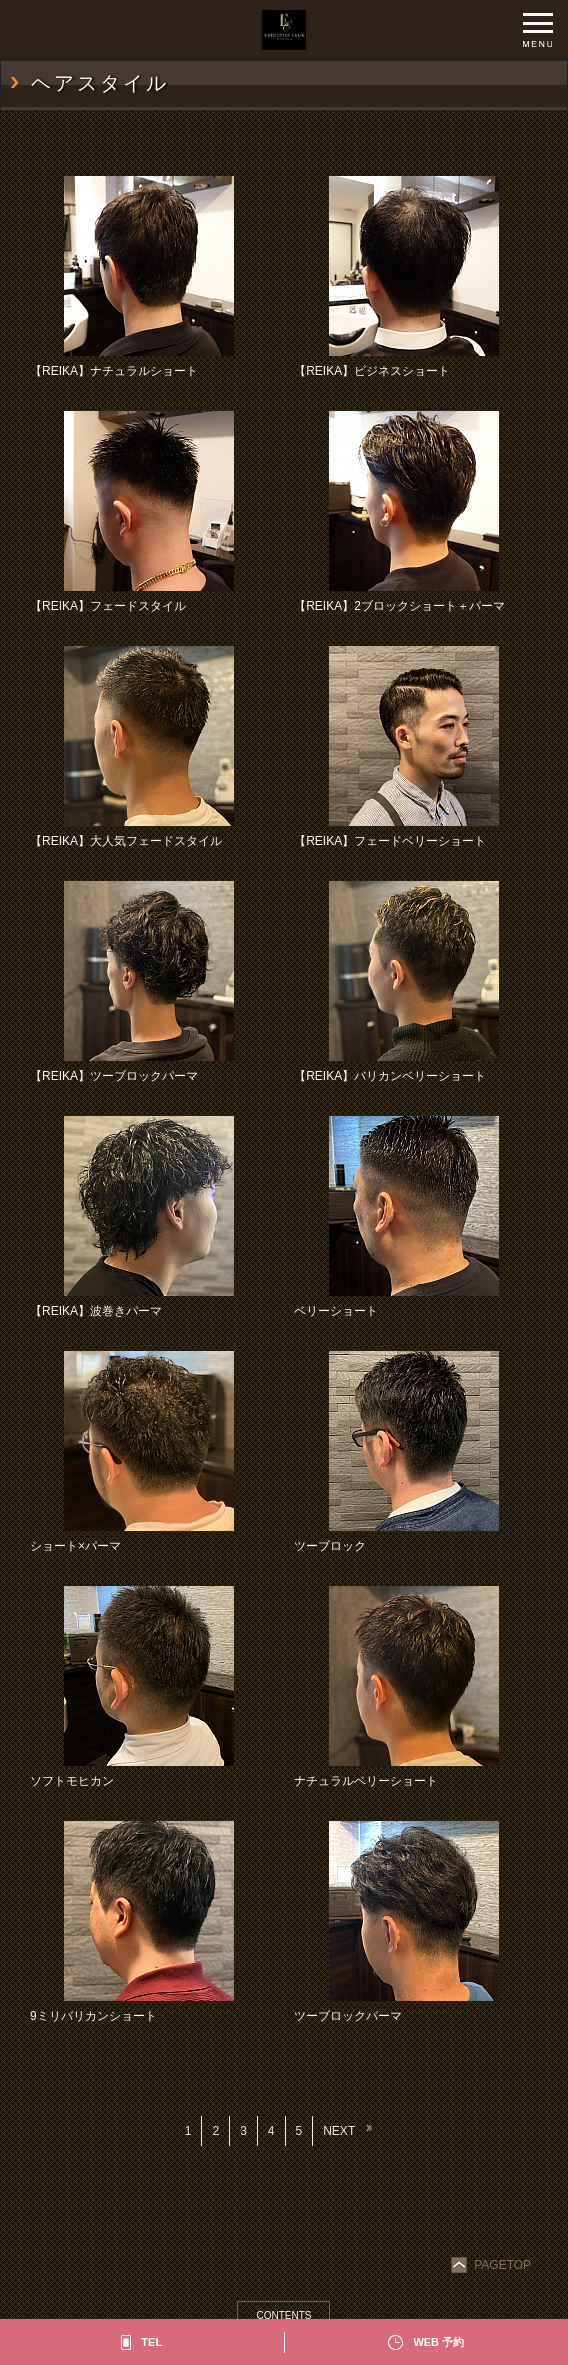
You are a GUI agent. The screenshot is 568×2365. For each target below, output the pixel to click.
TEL (151, 2342)
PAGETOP (492, 2265)
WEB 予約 (438, 2342)
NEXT (339, 2131)
